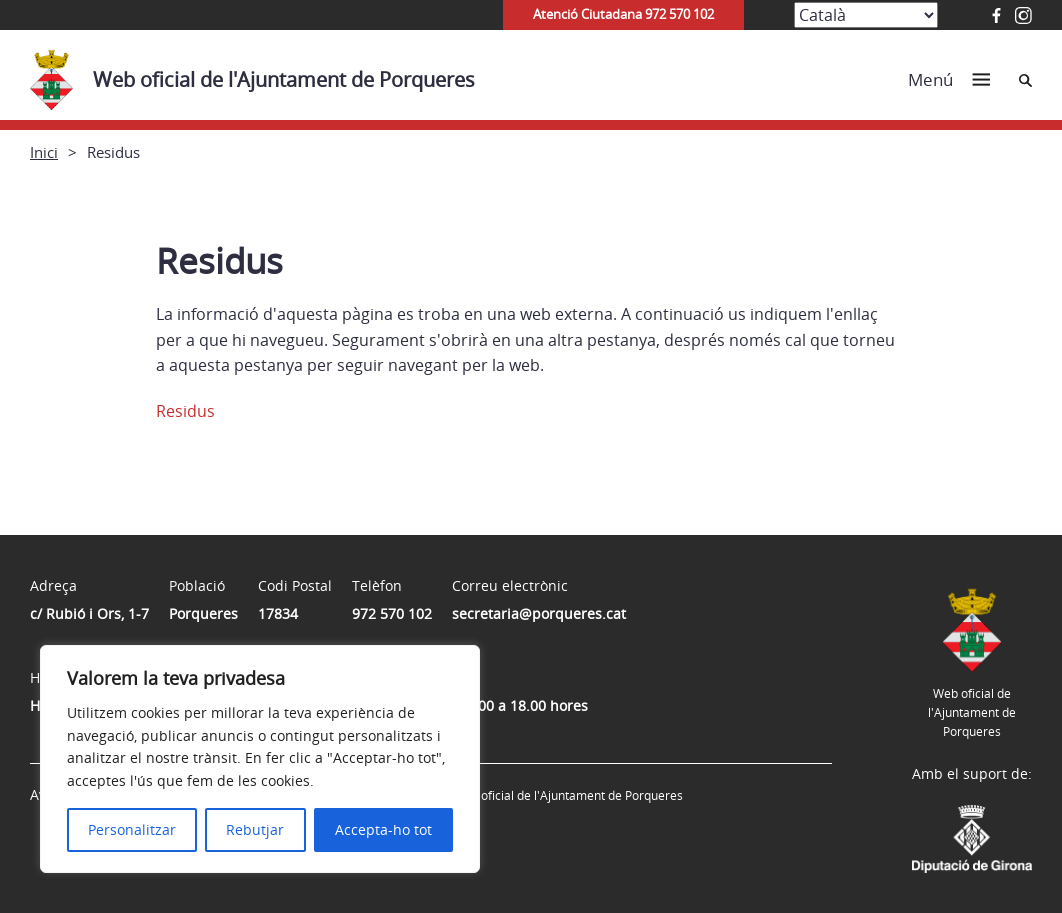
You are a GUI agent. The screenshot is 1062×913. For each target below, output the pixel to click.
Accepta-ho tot (383, 829)
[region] (260, 759)
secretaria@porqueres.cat (539, 613)
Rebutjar (255, 829)
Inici (44, 152)
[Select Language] (866, 15)
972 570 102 (392, 613)
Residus (185, 411)
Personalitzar (132, 829)
